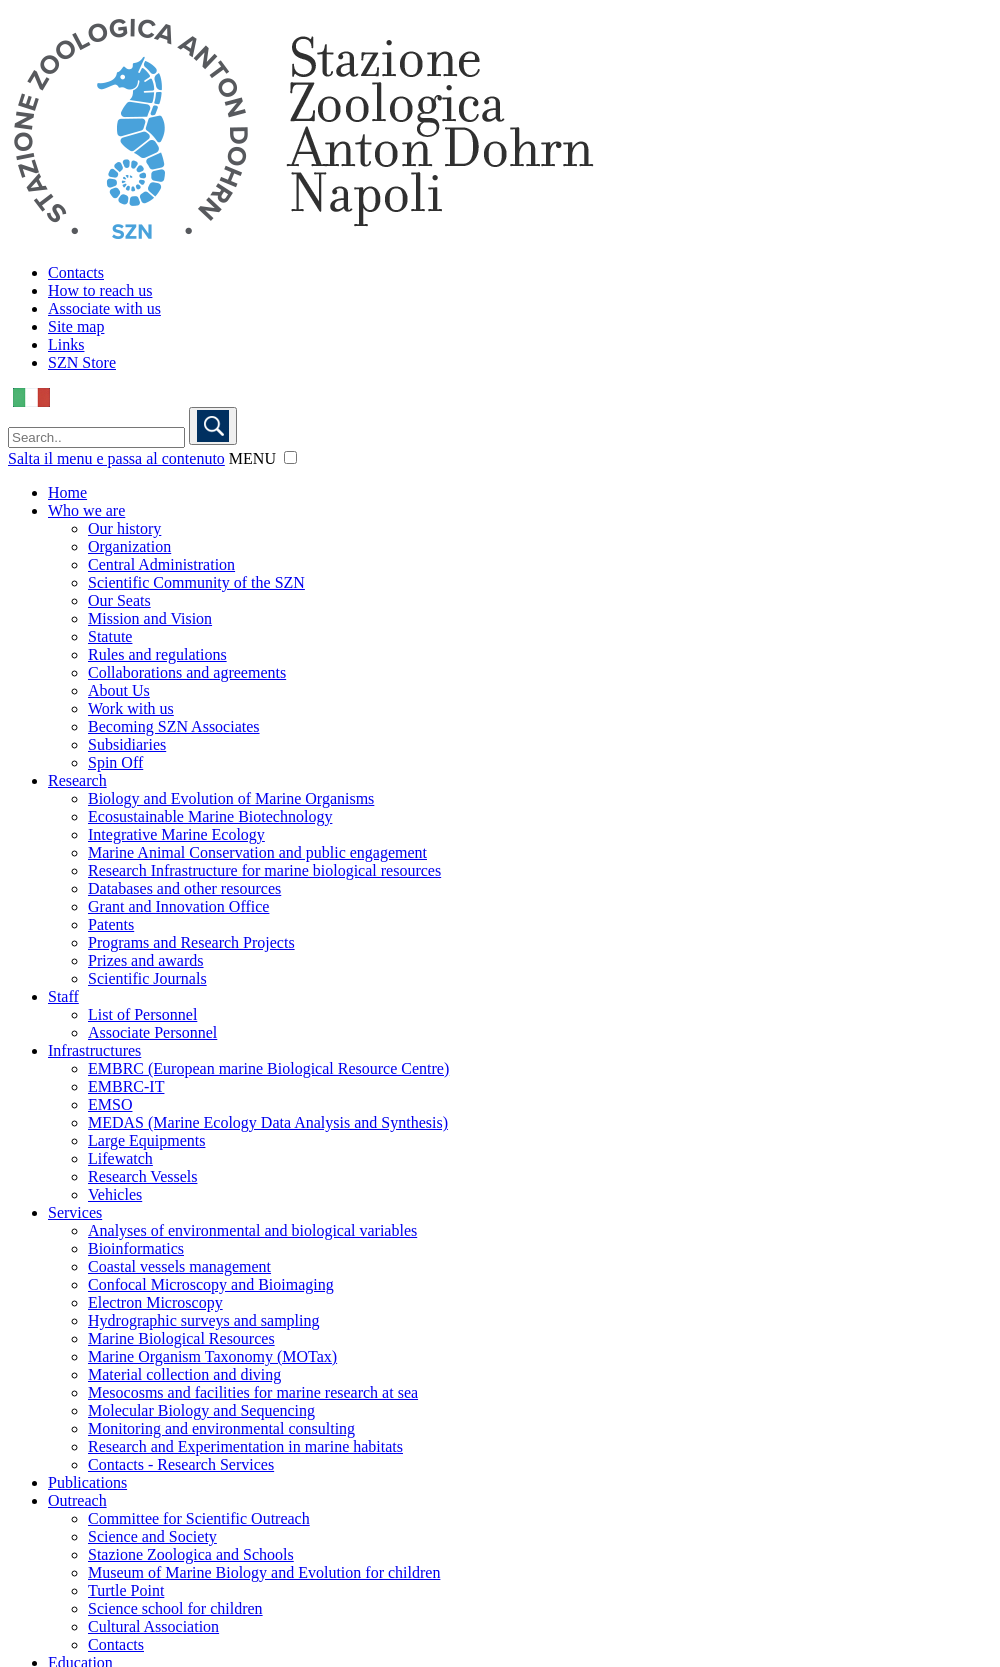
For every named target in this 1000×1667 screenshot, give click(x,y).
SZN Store (82, 362)
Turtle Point (126, 1590)
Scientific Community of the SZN (196, 582)
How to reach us (100, 290)
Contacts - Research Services (181, 1464)
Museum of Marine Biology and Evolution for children (264, 1572)
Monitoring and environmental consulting (221, 1428)
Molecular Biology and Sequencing (201, 1410)
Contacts (76, 272)
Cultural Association (153, 1626)
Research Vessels (142, 1176)
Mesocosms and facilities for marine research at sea (253, 1392)
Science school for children (175, 1608)
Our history (124, 528)
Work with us (131, 708)
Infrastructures (94, 1050)
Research (77, 780)
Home (67, 492)
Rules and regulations (157, 654)
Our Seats (119, 600)
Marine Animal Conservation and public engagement (257, 852)
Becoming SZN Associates (174, 726)
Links (66, 344)
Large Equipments (146, 1140)
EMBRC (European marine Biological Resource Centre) (268, 1068)
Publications (87, 1482)
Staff (63, 996)
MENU (252, 458)
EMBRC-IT (126, 1086)
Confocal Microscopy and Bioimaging (211, 1284)
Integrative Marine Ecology (176, 834)
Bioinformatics (136, 1248)
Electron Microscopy (155, 1302)
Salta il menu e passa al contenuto (116, 458)
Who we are (86, 510)
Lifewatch (120, 1158)
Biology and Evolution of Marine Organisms (231, 798)
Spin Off (115, 762)
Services (75, 1212)
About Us (119, 690)
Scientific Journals (147, 978)
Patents (111, 924)
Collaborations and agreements (187, 672)
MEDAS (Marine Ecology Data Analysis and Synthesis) (268, 1122)
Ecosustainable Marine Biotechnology (210, 816)
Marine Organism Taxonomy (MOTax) (212, 1356)
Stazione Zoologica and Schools (191, 1554)
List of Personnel (142, 1014)
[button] (290, 457)
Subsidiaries (127, 744)
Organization (129, 546)
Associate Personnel (152, 1032)
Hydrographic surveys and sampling (204, 1320)
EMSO (110, 1104)
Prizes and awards (146, 960)
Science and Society (152, 1536)
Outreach (77, 1500)
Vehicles (115, 1194)
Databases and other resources (184, 888)
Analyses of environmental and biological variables (252, 1230)
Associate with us (104, 308)
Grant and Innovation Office (178, 906)
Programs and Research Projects (191, 942)
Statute (110, 636)
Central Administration (161, 564)
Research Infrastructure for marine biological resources (264, 870)
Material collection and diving (184, 1374)
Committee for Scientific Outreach (199, 1518)
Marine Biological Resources (181, 1338)
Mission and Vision (150, 618)
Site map (76, 326)
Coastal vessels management (179, 1266)
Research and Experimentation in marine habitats (245, 1446)
